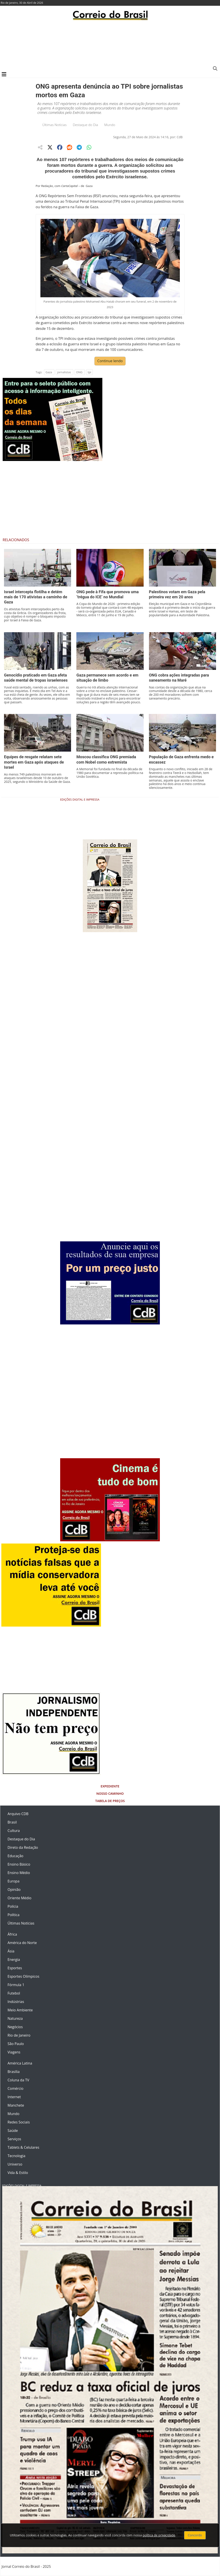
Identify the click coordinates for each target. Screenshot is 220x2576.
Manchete (16, 2105)
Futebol (14, 1993)
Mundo (109, 124)
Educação (15, 1855)
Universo (15, 2164)
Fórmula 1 (16, 1984)
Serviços (14, 2139)
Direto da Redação (23, 1847)
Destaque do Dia (85, 124)
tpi (89, 372)
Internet (14, 2096)
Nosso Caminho (110, 1793)
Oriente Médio (20, 1898)
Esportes (15, 1968)
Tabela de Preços (110, 1801)
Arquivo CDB (18, 1813)
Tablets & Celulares (23, 2147)
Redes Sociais (19, 2122)
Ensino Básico (19, 1864)
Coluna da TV (18, 2080)
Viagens (14, 2052)
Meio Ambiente (20, 2010)
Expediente (110, 1786)
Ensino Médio (19, 1872)
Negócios (15, 2026)
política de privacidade (159, 2535)
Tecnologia (16, 2155)
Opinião (14, 1889)
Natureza (15, 2018)
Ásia (11, 1951)
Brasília (14, 2071)
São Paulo (16, 2043)
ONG (79, 372)
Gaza (49, 372)
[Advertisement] (110, 45)
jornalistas (64, 372)
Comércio (15, 2088)
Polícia (13, 1906)
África (12, 1934)
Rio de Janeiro (19, 2035)
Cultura (14, 1830)
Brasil (12, 1822)
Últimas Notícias (54, 124)
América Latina (20, 2063)
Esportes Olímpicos (23, 1976)
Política (14, 1914)
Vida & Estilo (18, 2172)
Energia (14, 1959)
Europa (14, 1881)
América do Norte (22, 1942)
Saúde (13, 2130)
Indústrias (16, 2001)
